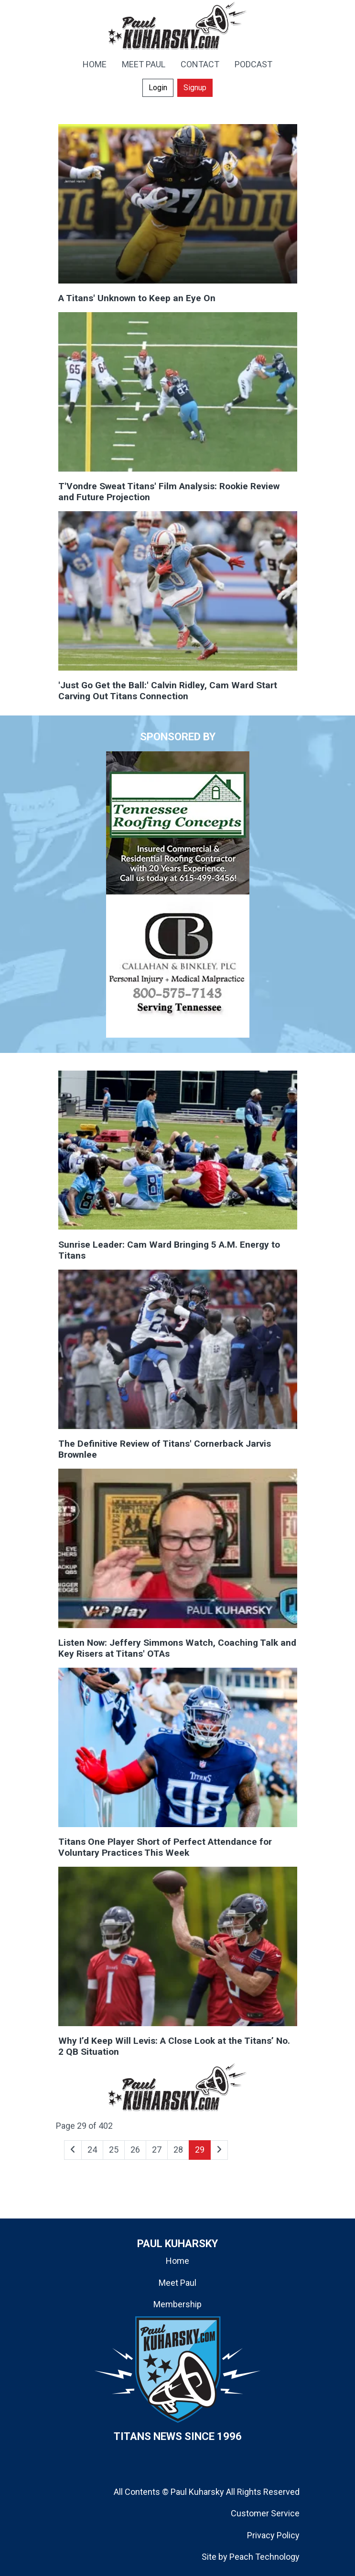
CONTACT (200, 64)
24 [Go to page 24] (92, 2150)
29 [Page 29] (199, 2150)
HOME (95, 64)
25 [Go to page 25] (113, 2150)
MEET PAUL (143, 64)
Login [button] (158, 87)
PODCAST (253, 64)
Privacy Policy (273, 2535)
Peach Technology (264, 2557)
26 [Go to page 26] (135, 2150)
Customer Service (265, 2513)
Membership (177, 2304)
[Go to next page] (219, 2150)
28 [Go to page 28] (178, 2150)
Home (177, 2261)
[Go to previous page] (73, 2150)
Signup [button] (194, 87)
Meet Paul (177, 2283)
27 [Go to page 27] (156, 2150)
